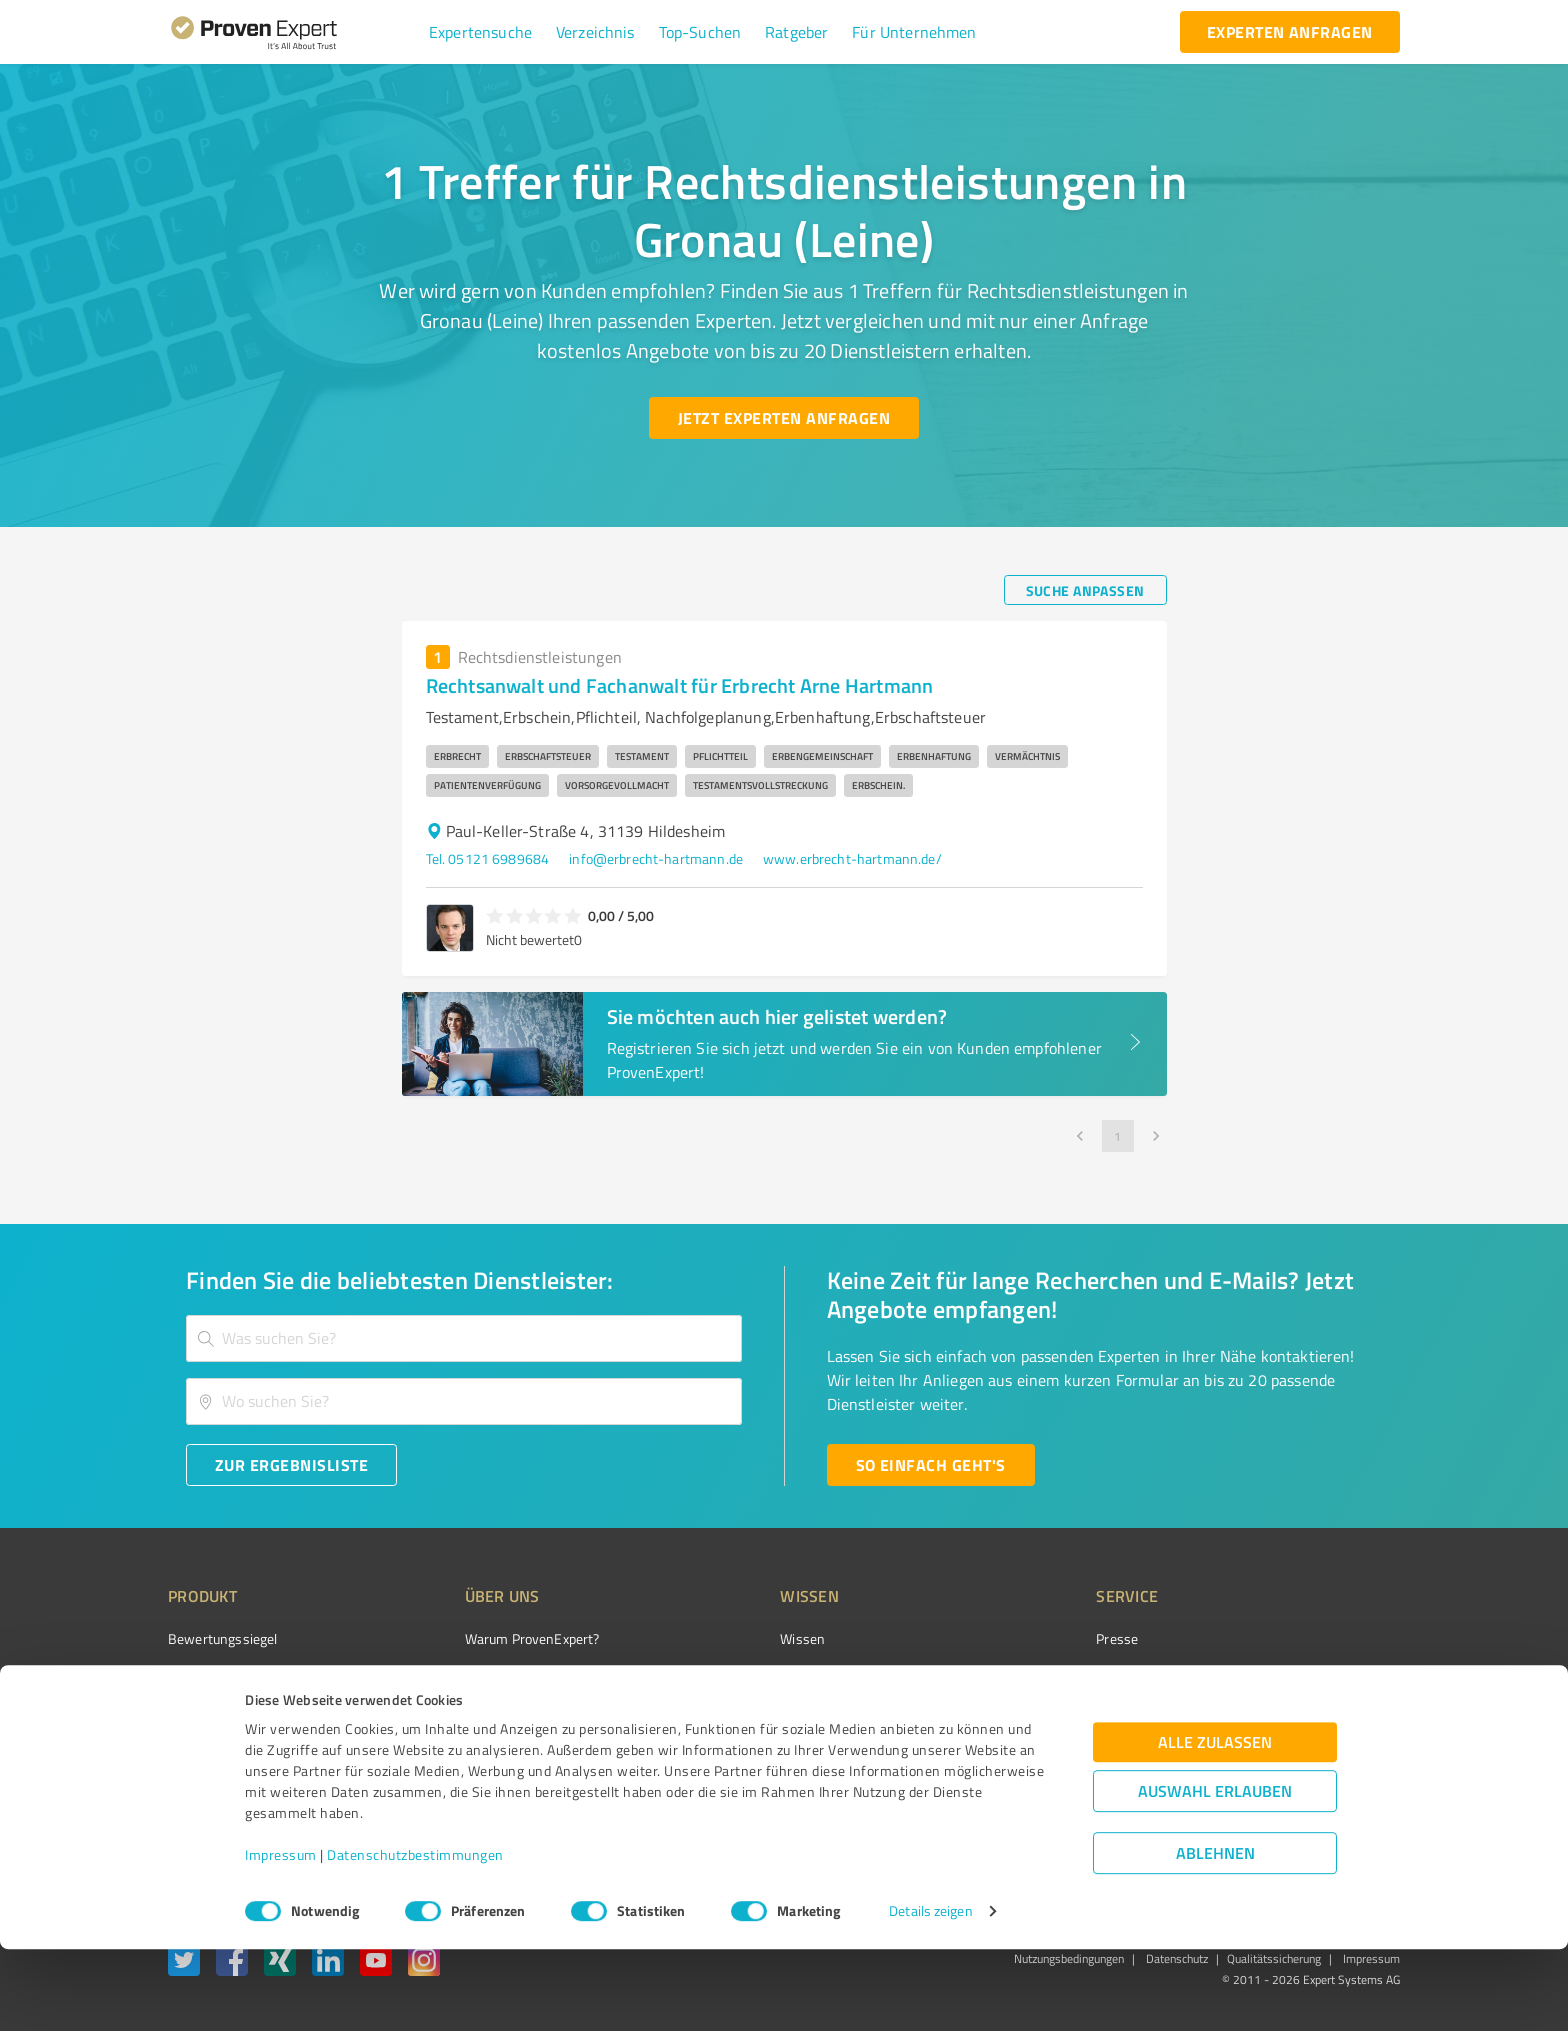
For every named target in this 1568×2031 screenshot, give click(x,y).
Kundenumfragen (220, 1674)
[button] (480, 32)
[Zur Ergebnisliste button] (291, 1465)
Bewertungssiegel (222, 1638)
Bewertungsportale (763, 1709)
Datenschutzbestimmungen (415, 1937)
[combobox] (464, 1338)
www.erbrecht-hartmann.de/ (852, 858)
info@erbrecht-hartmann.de (656, 858)
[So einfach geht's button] (931, 1465)
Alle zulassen (1215, 1824)
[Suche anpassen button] (1085, 590)
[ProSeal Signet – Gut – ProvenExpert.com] (1325, 1676)
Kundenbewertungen (768, 1744)
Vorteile (191, 1709)
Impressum (281, 1937)
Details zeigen (930, 1993)
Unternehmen (470, 1674)
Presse (1005, 1638)
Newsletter (1018, 1674)
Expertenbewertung (1044, 1744)
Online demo (1022, 1709)
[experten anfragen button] (1290, 32)
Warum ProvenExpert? (494, 1638)
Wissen (727, 1638)
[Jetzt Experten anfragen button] (784, 418)
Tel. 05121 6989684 (488, 858)
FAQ (717, 1674)
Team (443, 1709)
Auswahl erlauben (1215, 1873)
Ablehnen (1215, 1935)
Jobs (440, 1744)
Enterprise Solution (226, 1744)
